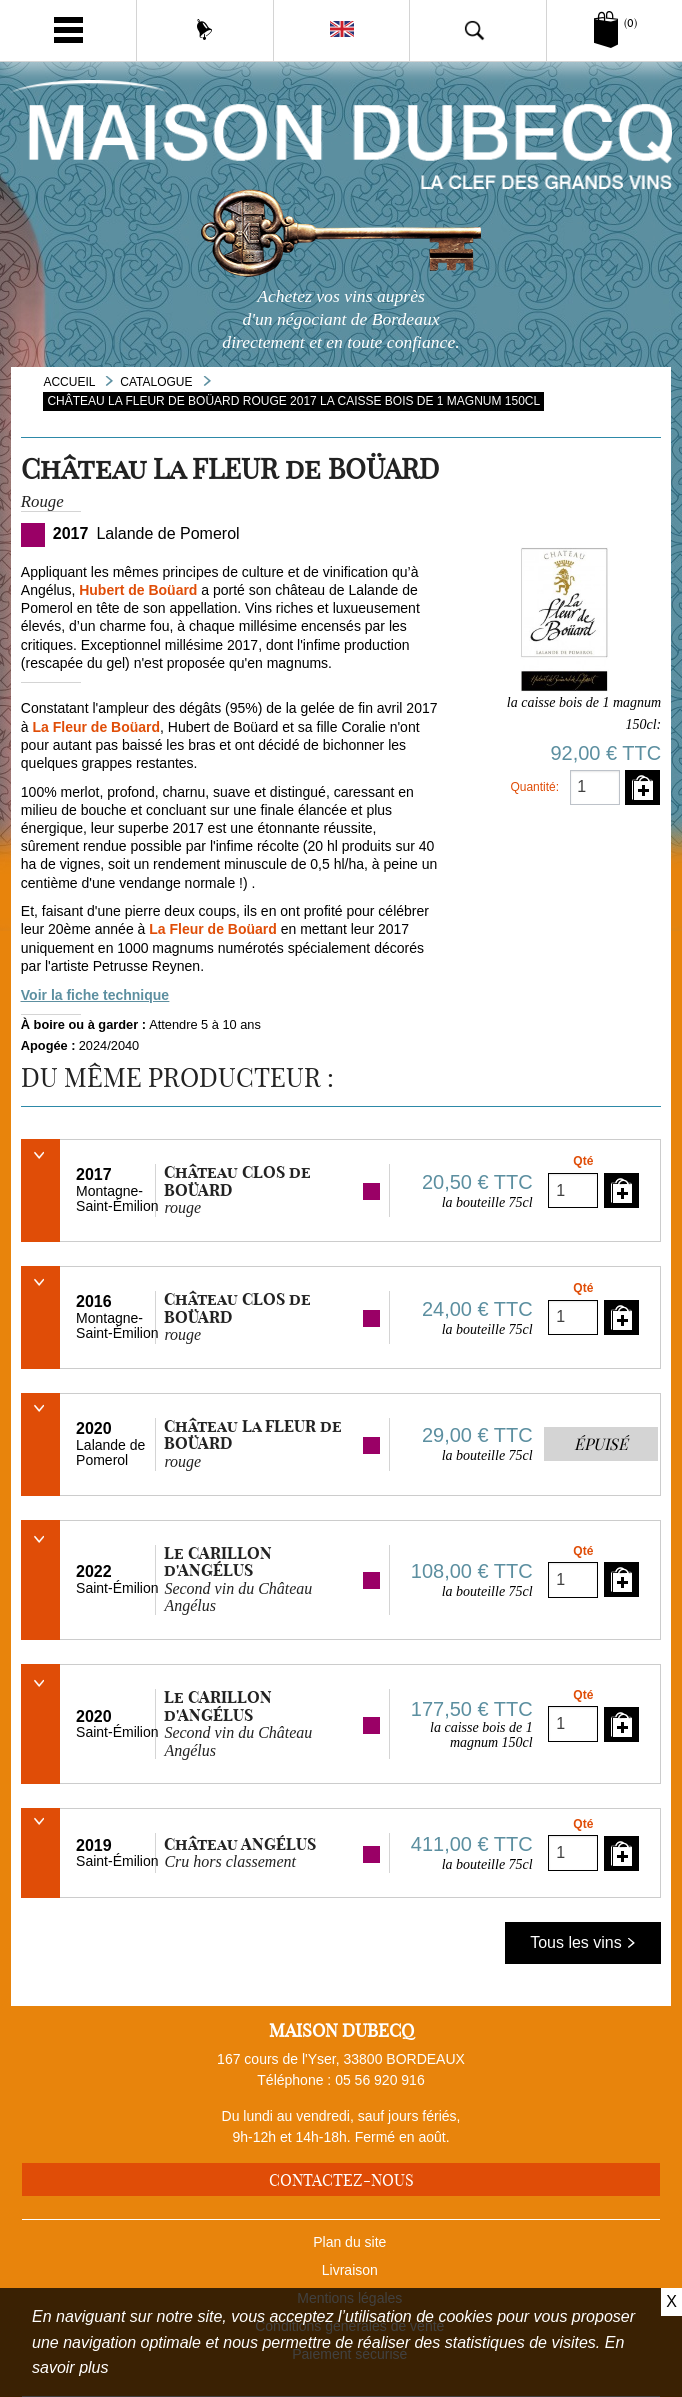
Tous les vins (583, 1942)
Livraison (350, 2270)
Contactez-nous (341, 2180)
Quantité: (534, 787)
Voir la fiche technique (95, 995)
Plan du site (349, 2242)
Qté (583, 1161)
